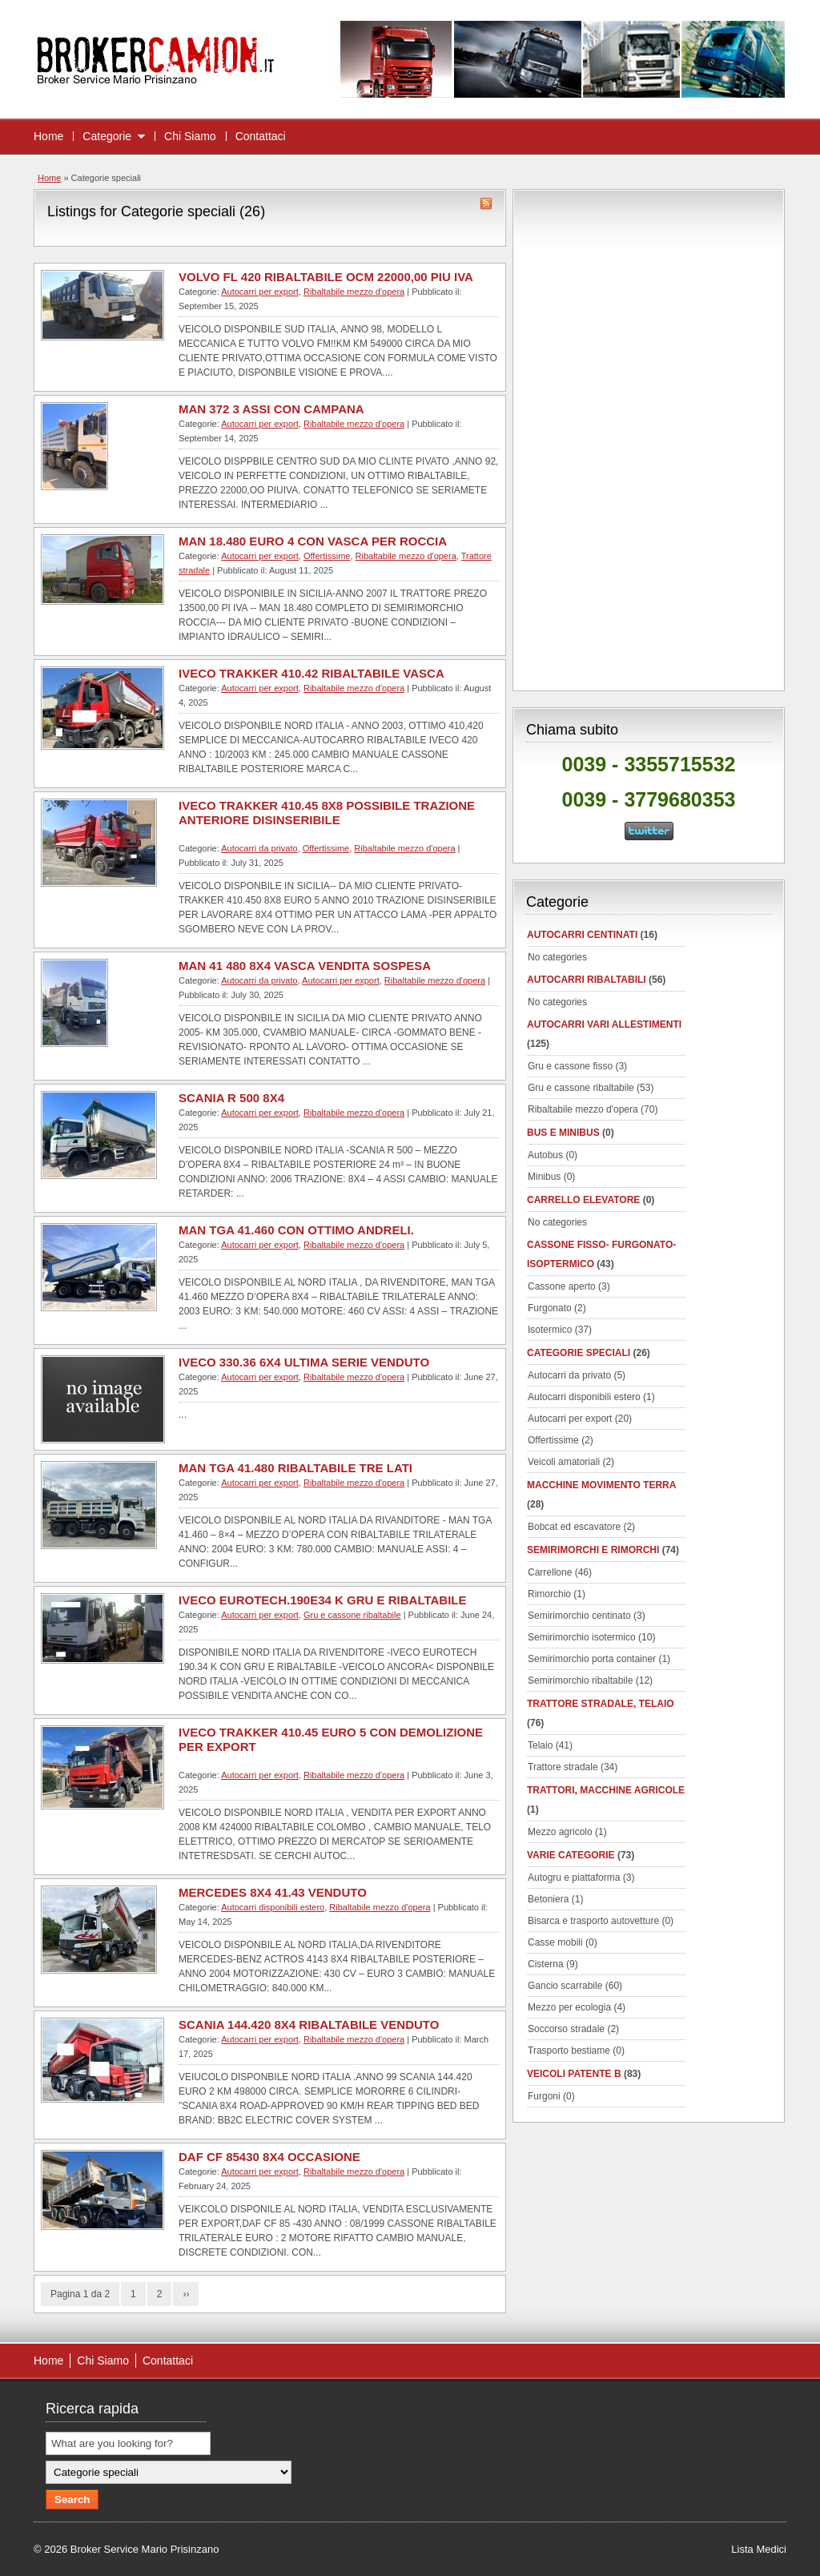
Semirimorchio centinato (579, 1615)
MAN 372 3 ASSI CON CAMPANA (271, 409)
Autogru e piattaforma (574, 1877)
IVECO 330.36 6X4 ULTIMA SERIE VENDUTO (304, 1362)
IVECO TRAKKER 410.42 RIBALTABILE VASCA (311, 673)
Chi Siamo (190, 136)
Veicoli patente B (574, 2073)
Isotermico (550, 1329)
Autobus (545, 1155)
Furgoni (544, 2096)
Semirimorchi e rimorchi (593, 1550)
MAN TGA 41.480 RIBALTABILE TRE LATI (295, 1468)
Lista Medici (758, 2549)
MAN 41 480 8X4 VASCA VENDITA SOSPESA (305, 965)
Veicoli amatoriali (564, 1461)
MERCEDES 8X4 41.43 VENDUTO (273, 1892)
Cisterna (546, 1964)
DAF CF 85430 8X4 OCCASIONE (269, 2156)
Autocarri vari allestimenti (604, 1024)
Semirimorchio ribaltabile (580, 1680)
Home (48, 136)
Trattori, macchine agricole (606, 1790)
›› (186, 2294)
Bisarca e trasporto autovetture (593, 1920)
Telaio (540, 1745)
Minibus (544, 1176)
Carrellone (550, 1572)
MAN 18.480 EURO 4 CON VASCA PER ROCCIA (313, 541)
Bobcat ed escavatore (574, 1526)
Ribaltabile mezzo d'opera (353, 291)
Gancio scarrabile (565, 1985)
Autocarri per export (260, 291)
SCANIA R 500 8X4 (231, 1098)
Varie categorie (571, 1855)
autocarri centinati (582, 934)
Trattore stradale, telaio (600, 1703)
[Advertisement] (649, 437)
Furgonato (550, 1308)
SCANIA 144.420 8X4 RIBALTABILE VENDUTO (309, 2024)
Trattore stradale (563, 1767)
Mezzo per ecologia (569, 2007)
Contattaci (260, 136)
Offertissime (326, 556)
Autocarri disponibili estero (272, 1907)
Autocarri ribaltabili (586, 979)
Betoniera (548, 1899)
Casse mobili (555, 1942)
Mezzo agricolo (560, 1831)
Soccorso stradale (566, 2029)
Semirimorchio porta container (592, 1658)
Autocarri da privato (259, 848)
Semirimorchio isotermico (582, 1637)
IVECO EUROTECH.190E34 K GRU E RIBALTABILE (323, 1600)
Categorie (106, 136)
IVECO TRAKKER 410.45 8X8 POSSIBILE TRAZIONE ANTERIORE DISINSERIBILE (327, 813)
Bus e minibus (563, 1132)
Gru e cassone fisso (570, 1066)
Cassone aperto (562, 1286)
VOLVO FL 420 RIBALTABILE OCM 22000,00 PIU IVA (326, 277)
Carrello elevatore (583, 1199)
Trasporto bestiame (569, 2050)
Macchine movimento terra (601, 1485)
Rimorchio (549, 1594)
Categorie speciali (578, 1352)
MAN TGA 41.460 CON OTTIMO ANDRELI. (296, 1230)
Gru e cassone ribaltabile (352, 1615)
